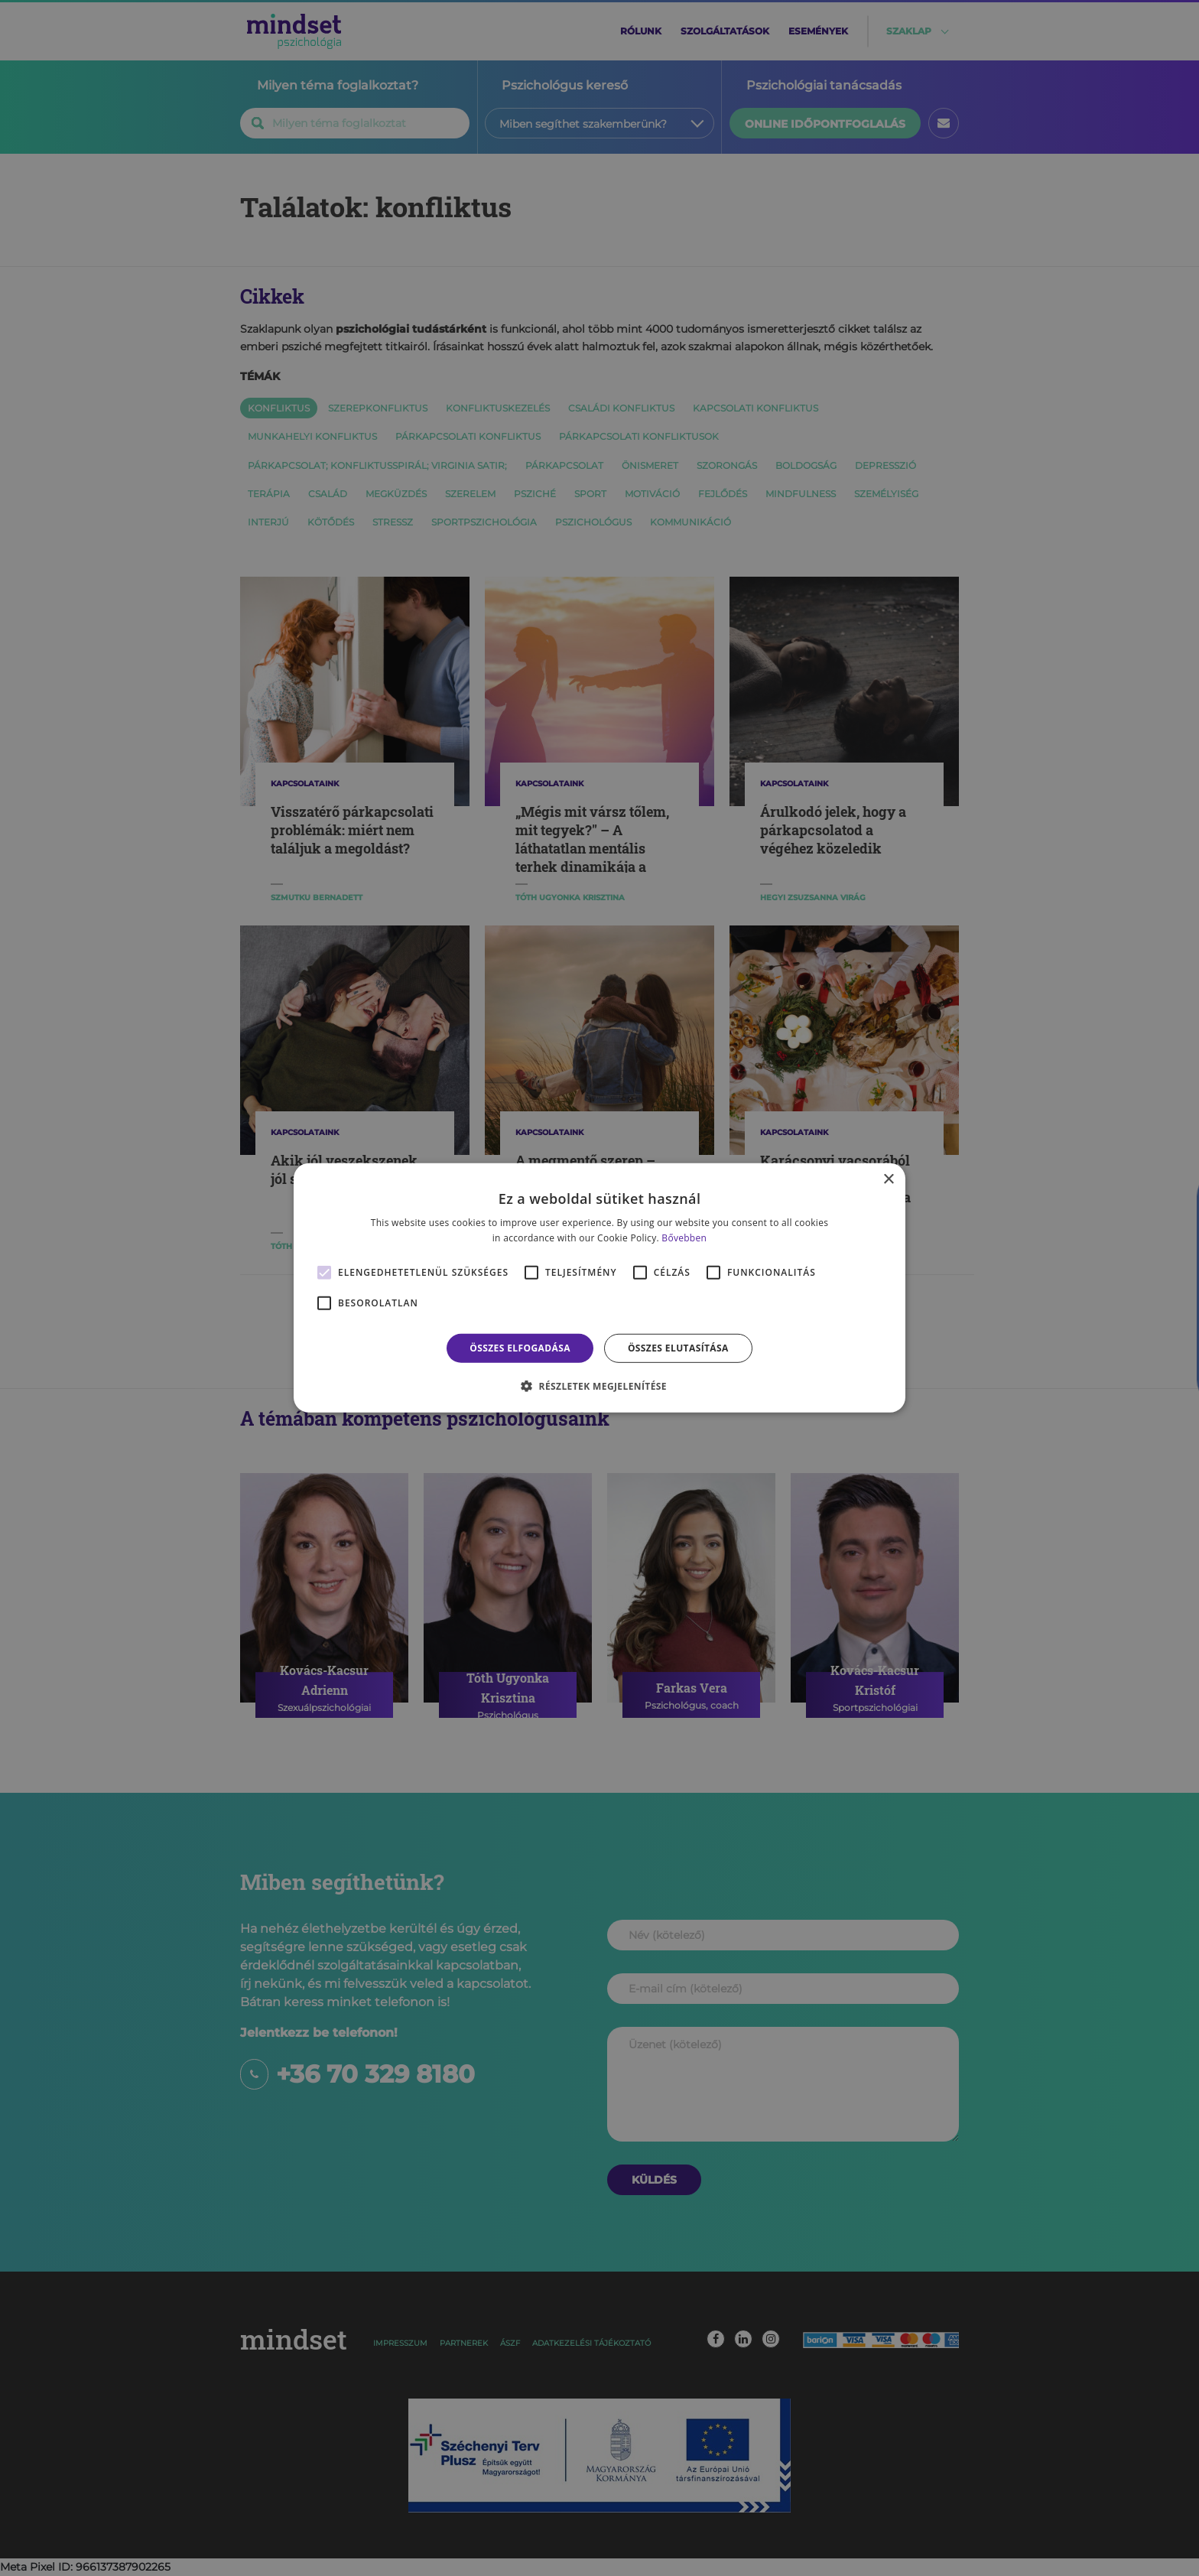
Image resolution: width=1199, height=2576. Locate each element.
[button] (599, 1386)
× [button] (888, 1180)
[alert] (599, 1288)
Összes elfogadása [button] (520, 1348)
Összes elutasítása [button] (678, 1348)
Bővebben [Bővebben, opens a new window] (684, 1237)
